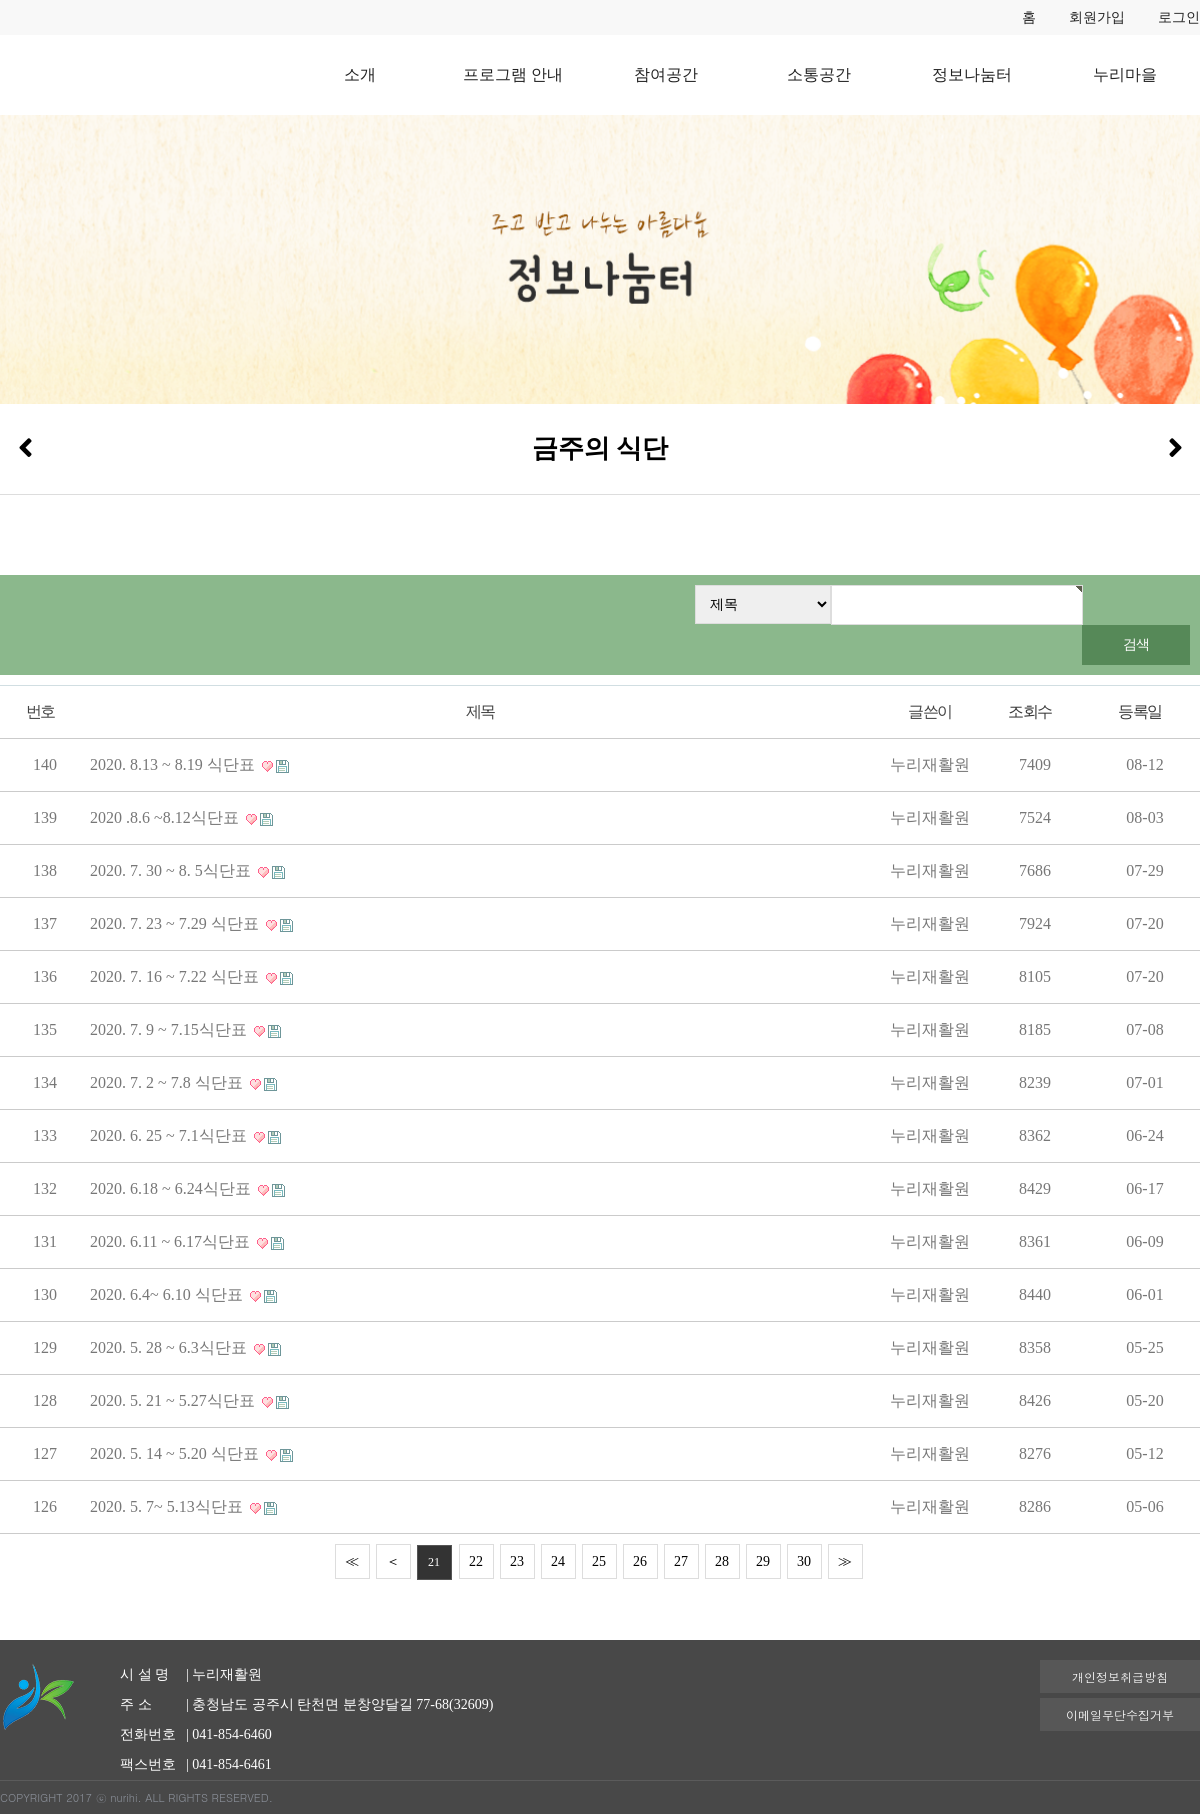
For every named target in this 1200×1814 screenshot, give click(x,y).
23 (517, 1561)
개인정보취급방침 (1120, 1676)
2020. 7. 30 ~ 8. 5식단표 (172, 870)
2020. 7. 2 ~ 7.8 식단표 (168, 1082)
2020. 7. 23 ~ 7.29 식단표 (176, 923)
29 (763, 1561)
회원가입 (1097, 17)
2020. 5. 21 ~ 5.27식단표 (174, 1400)
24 (558, 1561)
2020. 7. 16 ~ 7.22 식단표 (176, 976)
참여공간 (666, 74)
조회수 (1029, 711)
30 (804, 1561)
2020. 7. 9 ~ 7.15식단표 (170, 1029)
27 (681, 1561)
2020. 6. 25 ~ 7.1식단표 (170, 1135)
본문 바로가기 (0, 0)
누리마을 (1125, 74)
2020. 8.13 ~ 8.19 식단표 (174, 764)
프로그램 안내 (513, 74)
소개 (360, 74)
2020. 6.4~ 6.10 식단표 (168, 1294)
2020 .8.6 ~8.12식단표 (166, 817)
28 (722, 1561)
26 (640, 1561)
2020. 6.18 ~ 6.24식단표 (172, 1188)
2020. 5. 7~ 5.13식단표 (168, 1506)
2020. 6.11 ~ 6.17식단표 (172, 1241)
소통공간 (819, 74)
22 (476, 1561)
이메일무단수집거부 (1120, 1714)
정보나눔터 (972, 74)
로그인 (1179, 17)
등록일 (1139, 711)
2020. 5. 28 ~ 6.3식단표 (170, 1347)
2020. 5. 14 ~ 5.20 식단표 (176, 1453)
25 (599, 1561)
